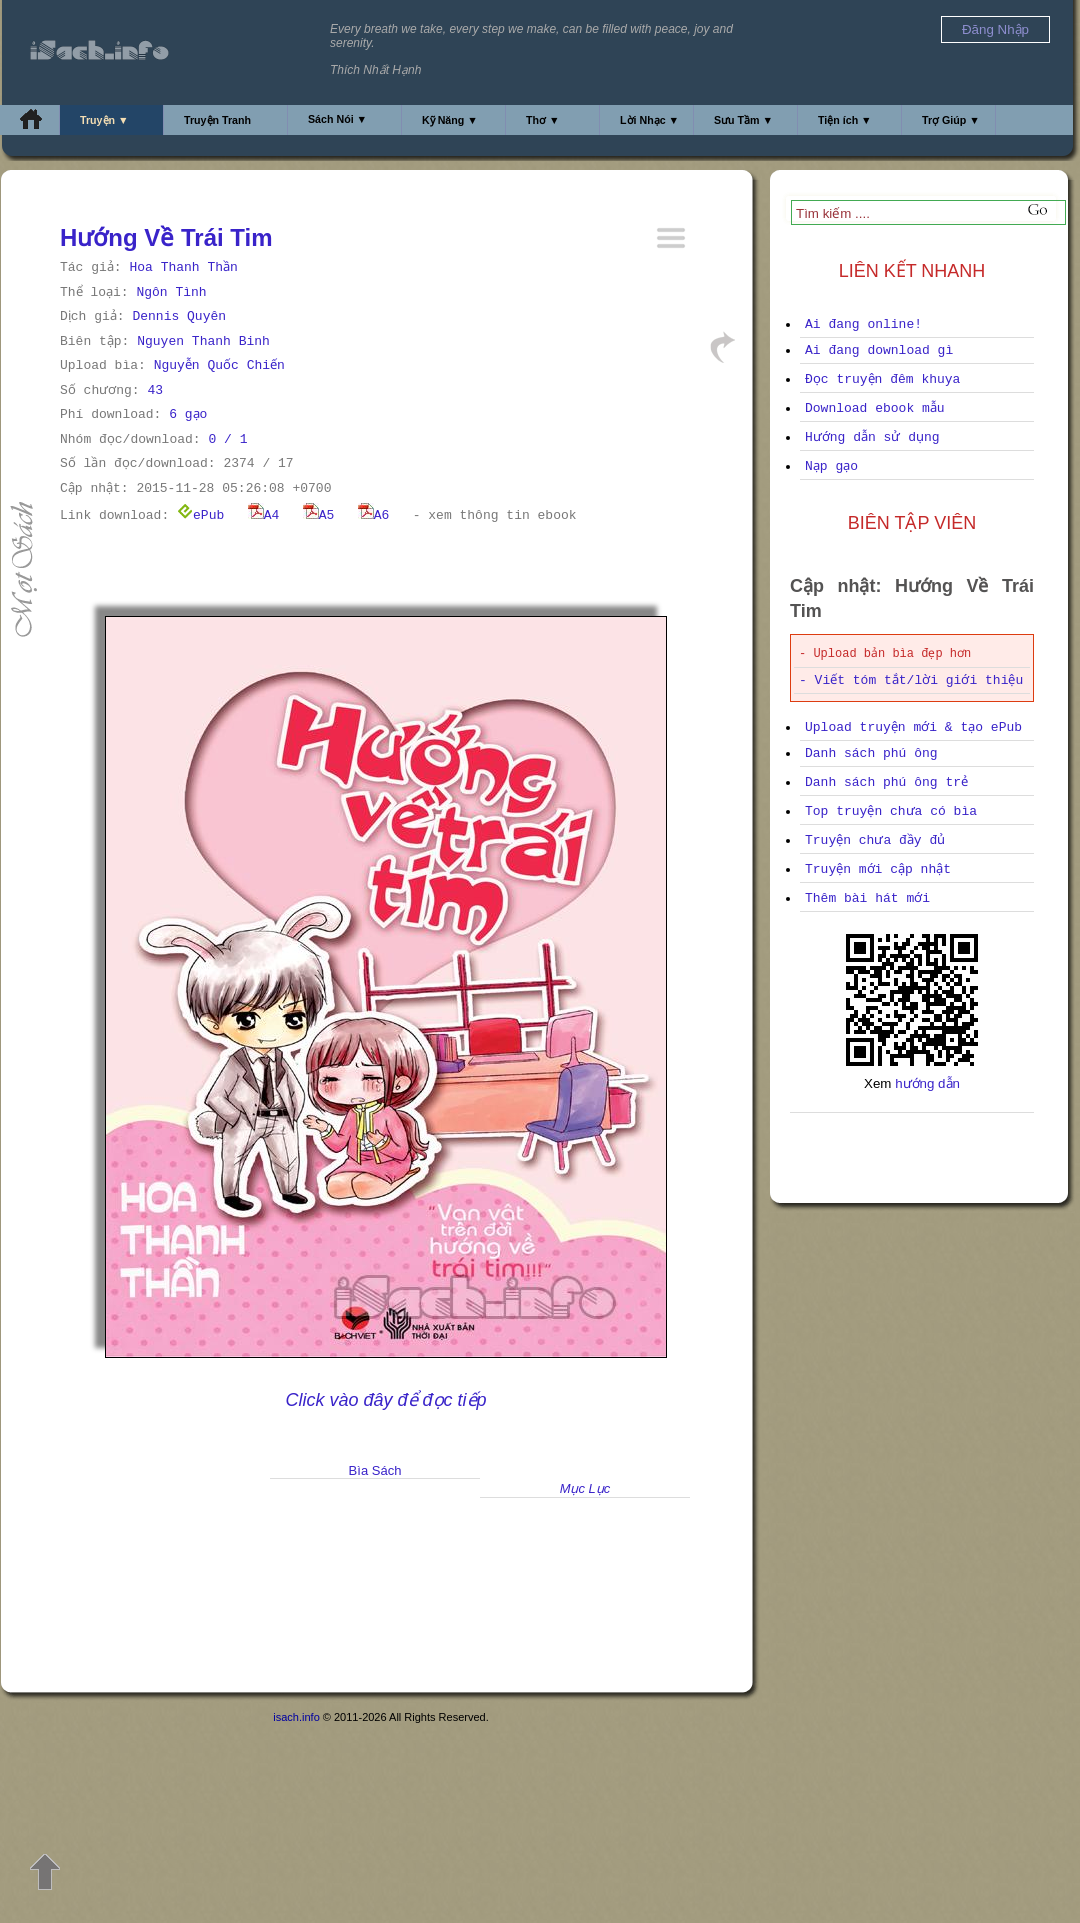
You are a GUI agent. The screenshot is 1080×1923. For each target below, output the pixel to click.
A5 (319, 515)
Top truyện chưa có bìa (891, 811)
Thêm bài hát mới (867, 898)
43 (155, 390)
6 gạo (188, 414)
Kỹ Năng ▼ (450, 120)
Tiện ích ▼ (845, 120)
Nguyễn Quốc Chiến (219, 365)
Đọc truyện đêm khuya (882, 379)
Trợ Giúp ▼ (951, 120)
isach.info (296, 1717)
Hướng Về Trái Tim (166, 237)
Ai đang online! (863, 324)
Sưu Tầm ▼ (743, 120)
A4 (264, 515)
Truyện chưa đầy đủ (875, 840)
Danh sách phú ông (871, 753)
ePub (200, 515)
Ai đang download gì (879, 350)
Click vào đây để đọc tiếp (385, 1400)
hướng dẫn (927, 1083)
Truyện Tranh (217, 120)
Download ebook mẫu (875, 408)
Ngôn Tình (171, 292)
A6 (374, 515)
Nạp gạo (831, 466)
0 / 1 (227, 439)
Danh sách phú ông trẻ (886, 782)
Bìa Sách (375, 1470)
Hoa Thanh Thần (183, 267)
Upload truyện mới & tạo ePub (913, 727)
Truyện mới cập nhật (878, 869)
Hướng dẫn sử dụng (872, 437)
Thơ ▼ (543, 120)
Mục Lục (585, 1488)
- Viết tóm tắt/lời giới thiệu (911, 680)
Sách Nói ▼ (337, 119)
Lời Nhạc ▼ (649, 120)
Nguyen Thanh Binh (203, 341)
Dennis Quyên (179, 316)
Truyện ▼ (104, 120)
